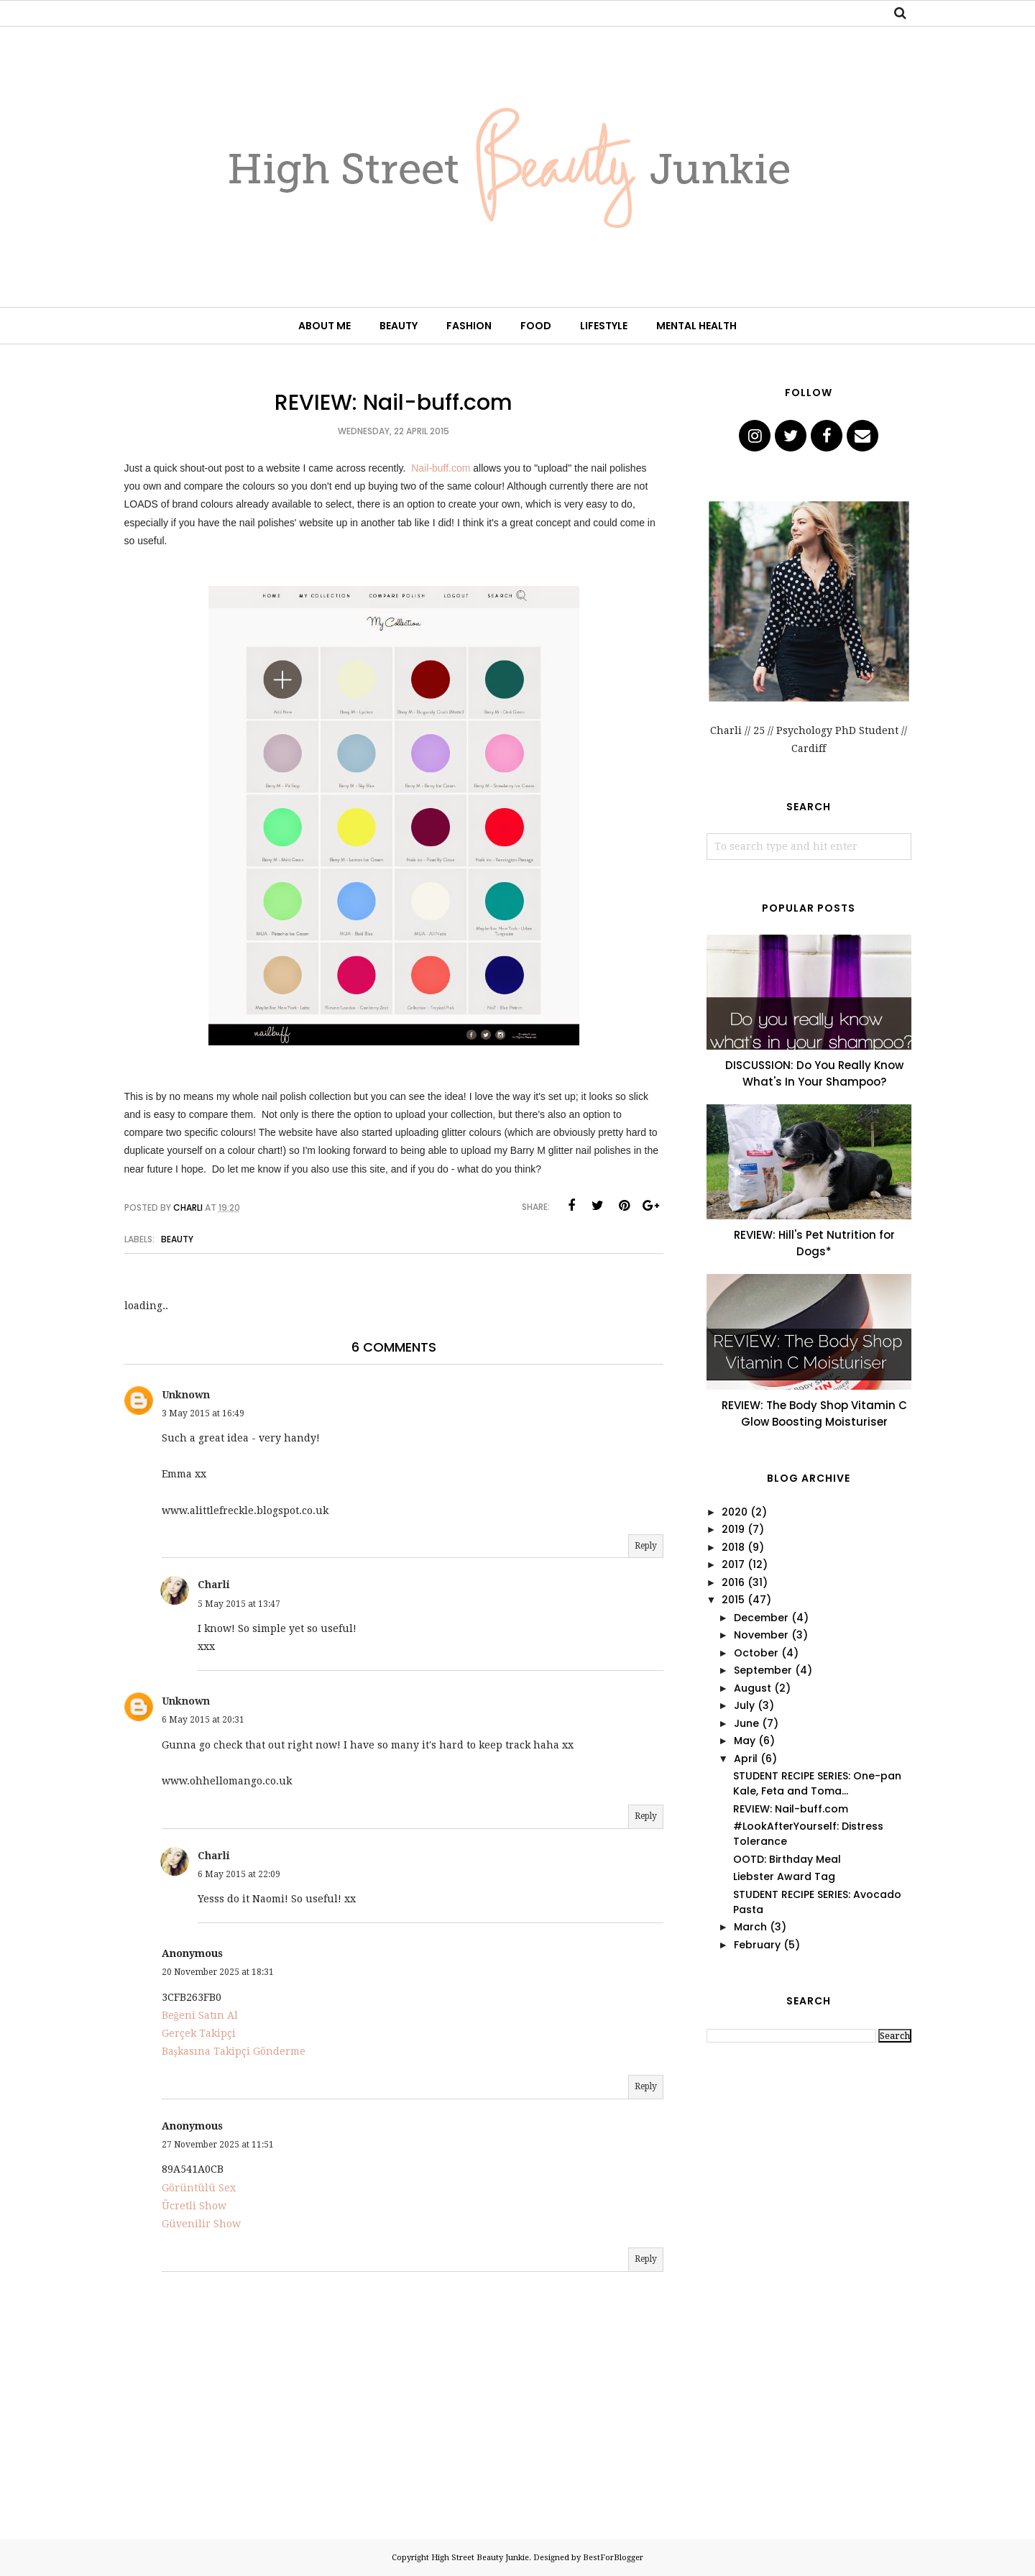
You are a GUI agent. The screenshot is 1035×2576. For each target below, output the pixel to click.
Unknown (186, 1395)
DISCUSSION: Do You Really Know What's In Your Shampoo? (814, 1073)
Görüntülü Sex (199, 2188)
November (761, 1635)
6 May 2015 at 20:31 (203, 1720)
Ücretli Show (194, 2205)
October (756, 1653)
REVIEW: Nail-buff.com (790, 1809)
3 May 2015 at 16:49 (203, 1413)
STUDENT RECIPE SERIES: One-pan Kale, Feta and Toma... (817, 1783)
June (746, 1723)
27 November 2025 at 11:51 (218, 2145)
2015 (733, 1599)
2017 (733, 1564)
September (763, 1670)
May (744, 1740)
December (761, 1617)
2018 (733, 1547)
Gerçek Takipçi (199, 2033)
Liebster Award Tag (784, 1876)
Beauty (177, 1239)
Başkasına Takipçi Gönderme (233, 2051)
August (752, 1688)
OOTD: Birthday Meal (787, 1859)
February (757, 1945)
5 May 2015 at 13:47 (239, 1604)
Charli (214, 1584)
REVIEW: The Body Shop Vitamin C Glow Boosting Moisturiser (814, 1413)
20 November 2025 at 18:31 (218, 1972)
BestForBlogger (613, 2557)
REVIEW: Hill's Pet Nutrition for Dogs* (814, 1243)
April (746, 1758)
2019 (733, 1529)
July (744, 1705)
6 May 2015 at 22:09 (239, 1874)
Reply (646, 1546)
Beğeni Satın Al (200, 2015)
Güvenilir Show (201, 2223)
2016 (733, 1582)
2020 (735, 1512)
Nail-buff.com (440, 468)
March (750, 1927)
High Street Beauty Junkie (480, 2557)
